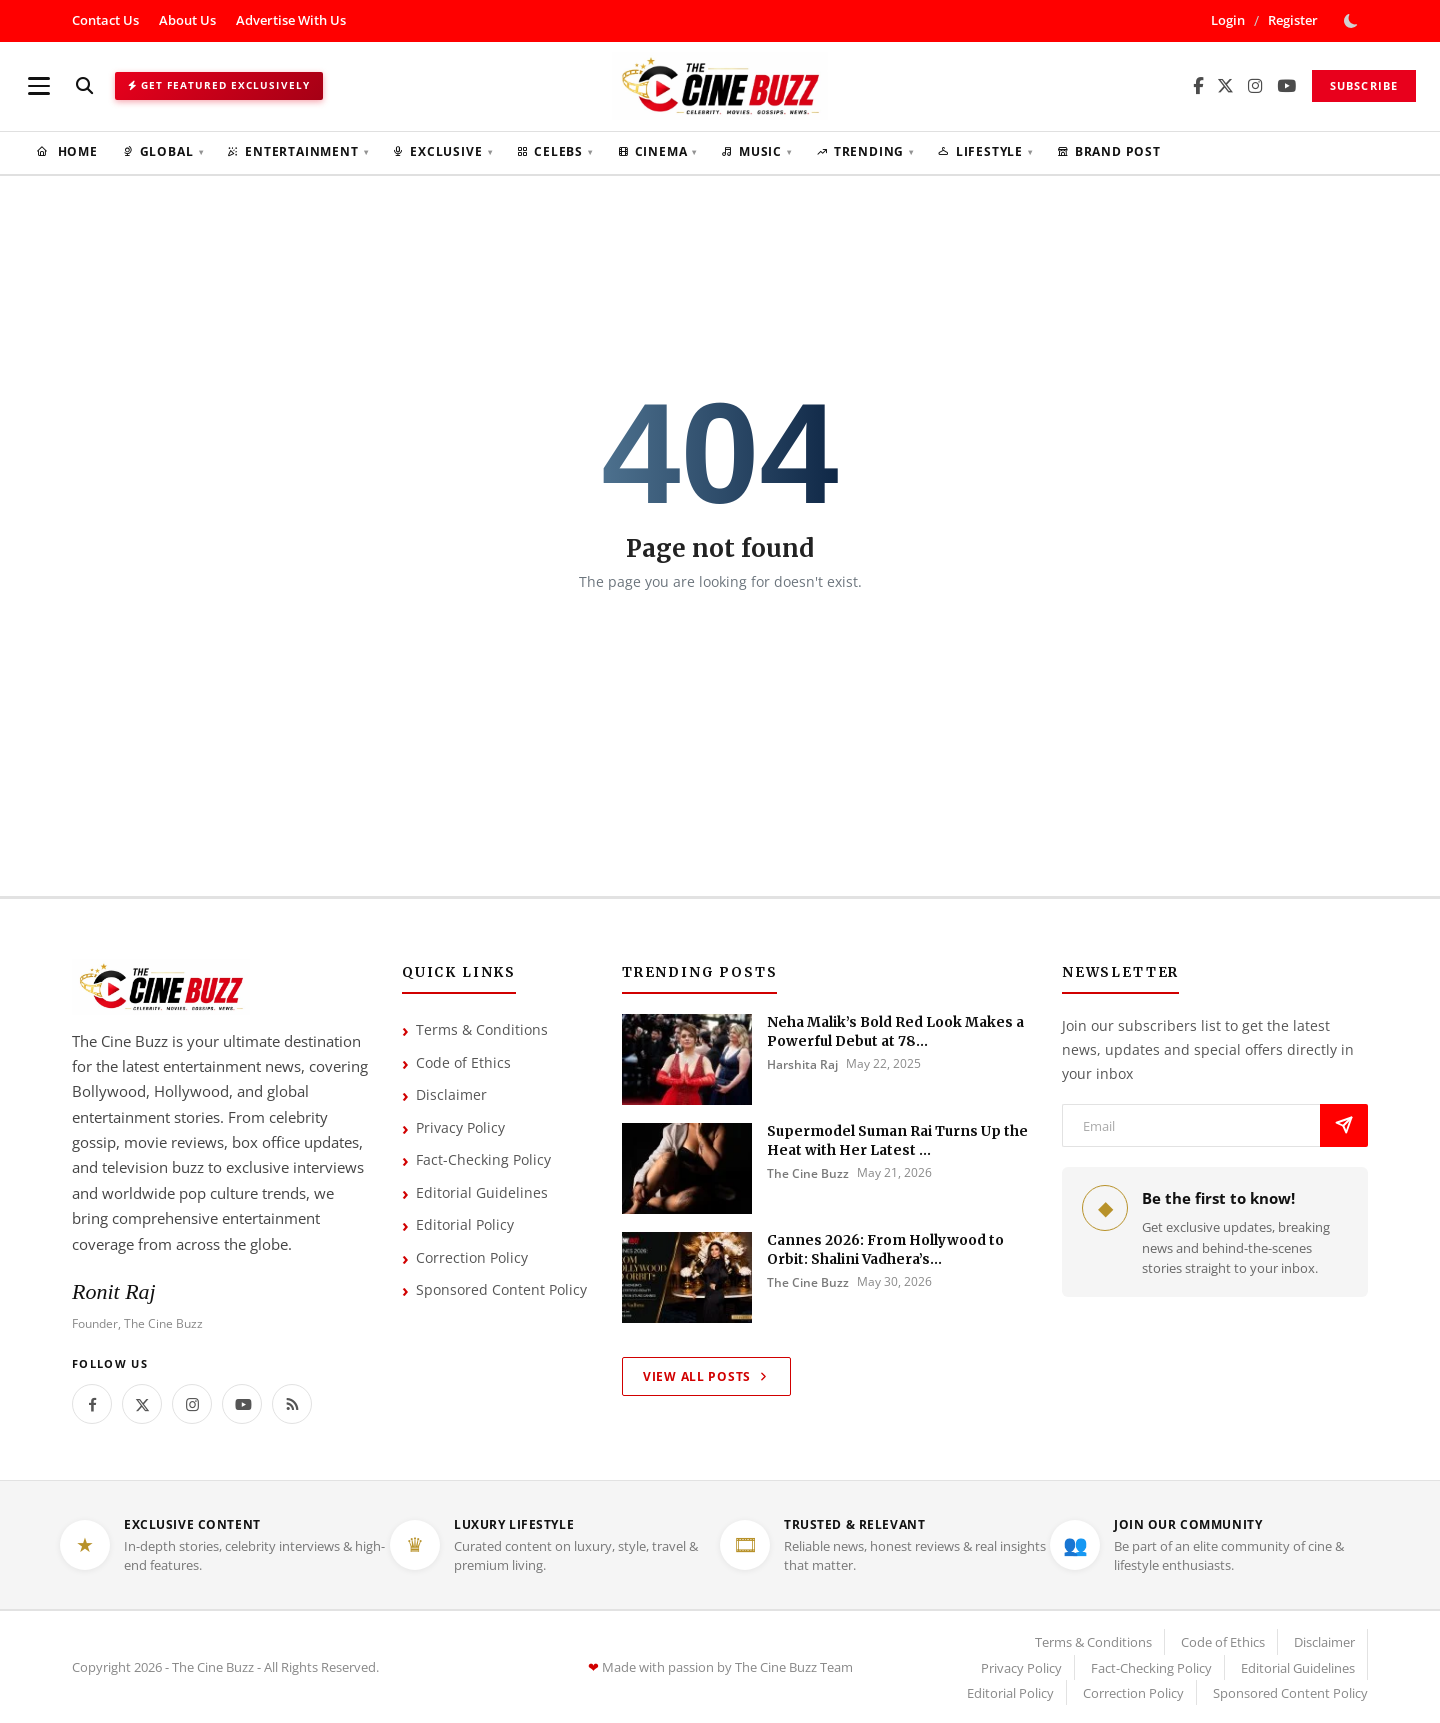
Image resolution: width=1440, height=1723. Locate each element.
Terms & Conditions (482, 1029)
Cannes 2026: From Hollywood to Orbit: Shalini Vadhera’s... (885, 1250)
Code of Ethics (463, 1062)
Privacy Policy (460, 1127)
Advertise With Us (291, 20)
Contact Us (105, 20)
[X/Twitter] (1225, 86)
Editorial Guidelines (482, 1192)
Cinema (657, 151)
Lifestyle (985, 151)
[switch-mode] (1353, 21)
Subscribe (1364, 85)
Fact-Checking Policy (483, 1159)
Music (756, 151)
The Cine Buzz (808, 1173)
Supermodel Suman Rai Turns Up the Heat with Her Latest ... (897, 1141)
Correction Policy (472, 1257)
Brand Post (1109, 151)
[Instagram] (1255, 86)
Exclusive (442, 151)
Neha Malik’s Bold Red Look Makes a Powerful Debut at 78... (895, 1032)
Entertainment (297, 151)
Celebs (554, 151)
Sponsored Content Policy (501, 1289)
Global (162, 151)
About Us (187, 20)
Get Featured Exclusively (219, 85)
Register (1293, 20)
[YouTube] (1286, 86)
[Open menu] (39, 86)
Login (1228, 20)
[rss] (292, 1404)
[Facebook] (1198, 86)
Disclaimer (451, 1094)
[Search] (84, 85)
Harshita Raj (802, 1064)
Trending (865, 151)
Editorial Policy (465, 1224)
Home (67, 151)
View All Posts (706, 1376)
